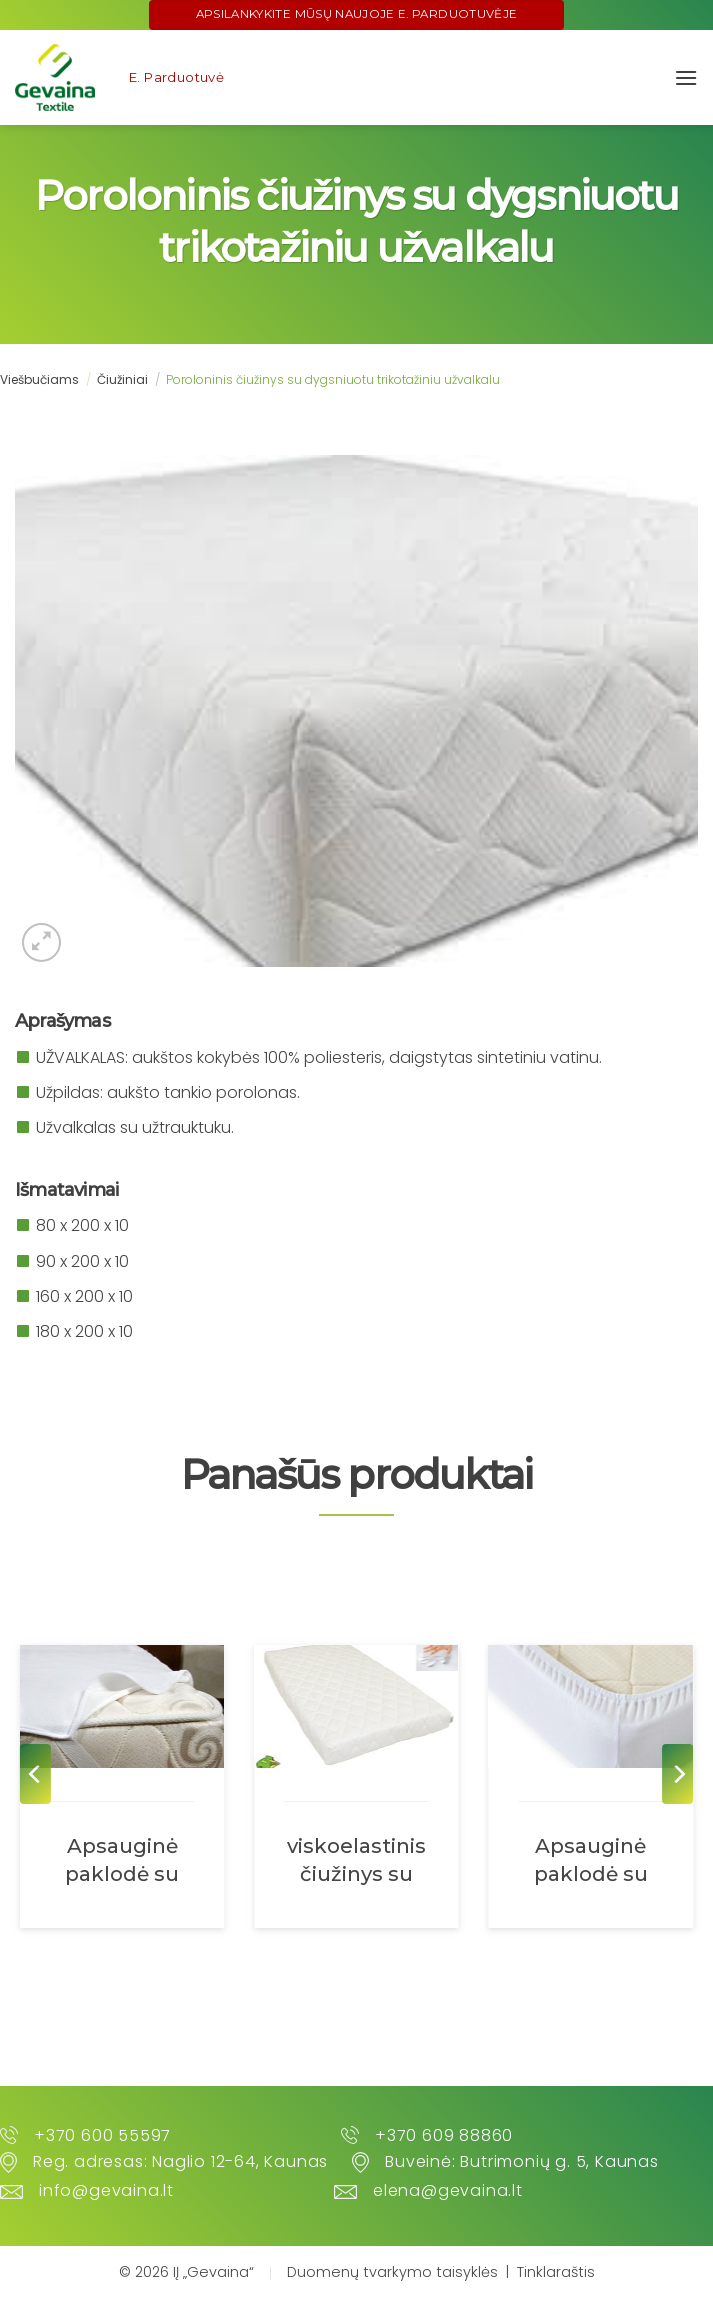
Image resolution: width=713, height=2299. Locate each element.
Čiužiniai (122, 379)
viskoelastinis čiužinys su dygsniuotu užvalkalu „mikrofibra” (356, 1860)
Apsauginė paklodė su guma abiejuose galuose (591, 1860)
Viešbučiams (39, 379)
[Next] (677, 1774)
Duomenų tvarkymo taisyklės (392, 2272)
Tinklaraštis (556, 2272)
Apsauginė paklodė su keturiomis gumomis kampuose (122, 1860)
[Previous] (35, 1774)
